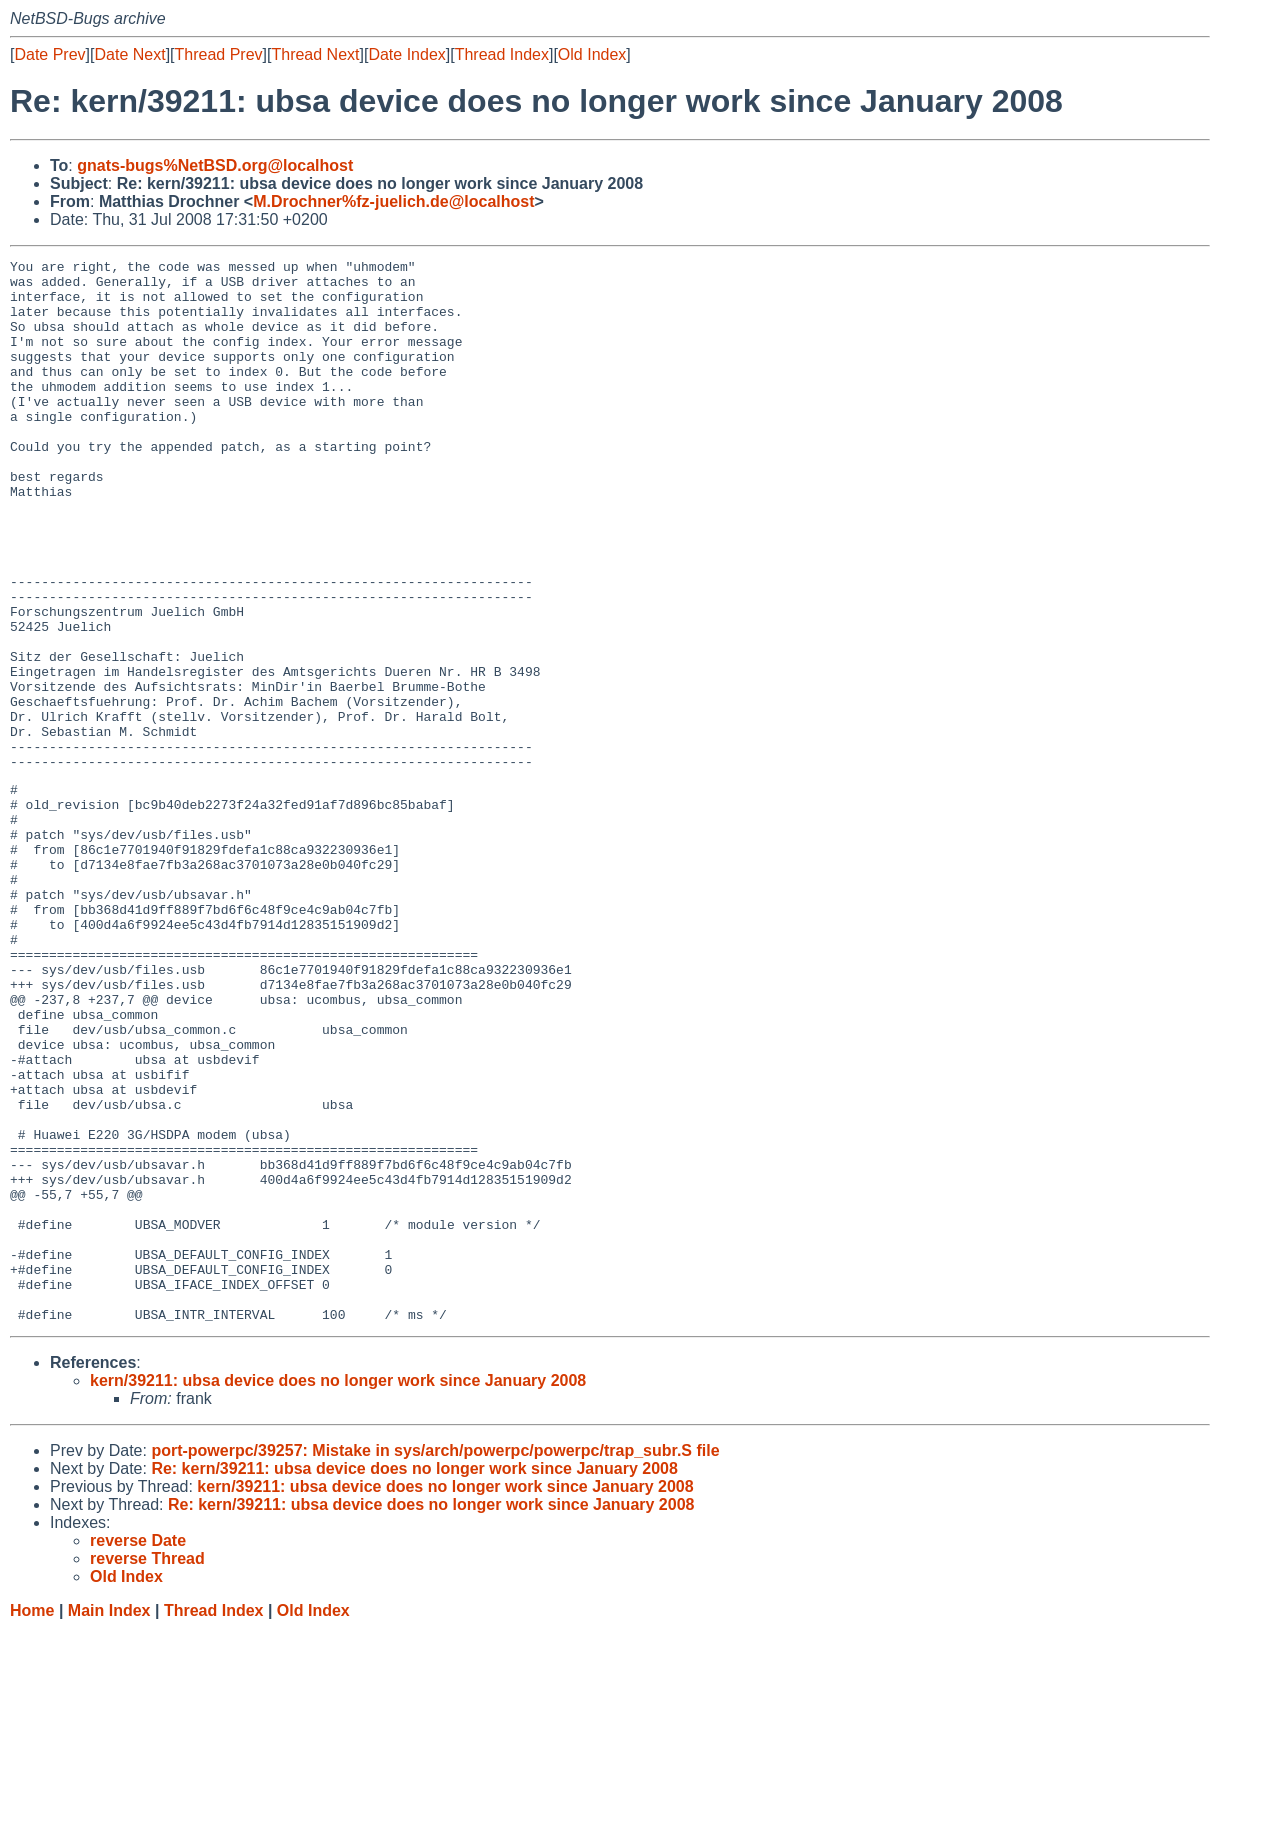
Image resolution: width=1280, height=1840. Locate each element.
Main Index (109, 1820)
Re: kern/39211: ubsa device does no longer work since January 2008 (414, 1678)
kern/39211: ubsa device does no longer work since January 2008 (338, 1590)
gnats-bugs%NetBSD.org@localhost (215, 165)
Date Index (406, 54)
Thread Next (315, 54)
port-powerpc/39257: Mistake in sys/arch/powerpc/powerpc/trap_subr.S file (435, 1660)
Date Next (129, 54)
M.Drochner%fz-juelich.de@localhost (393, 201)
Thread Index (502, 54)
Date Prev (49, 54)
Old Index (592, 54)
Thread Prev (219, 54)
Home (32, 1820)
